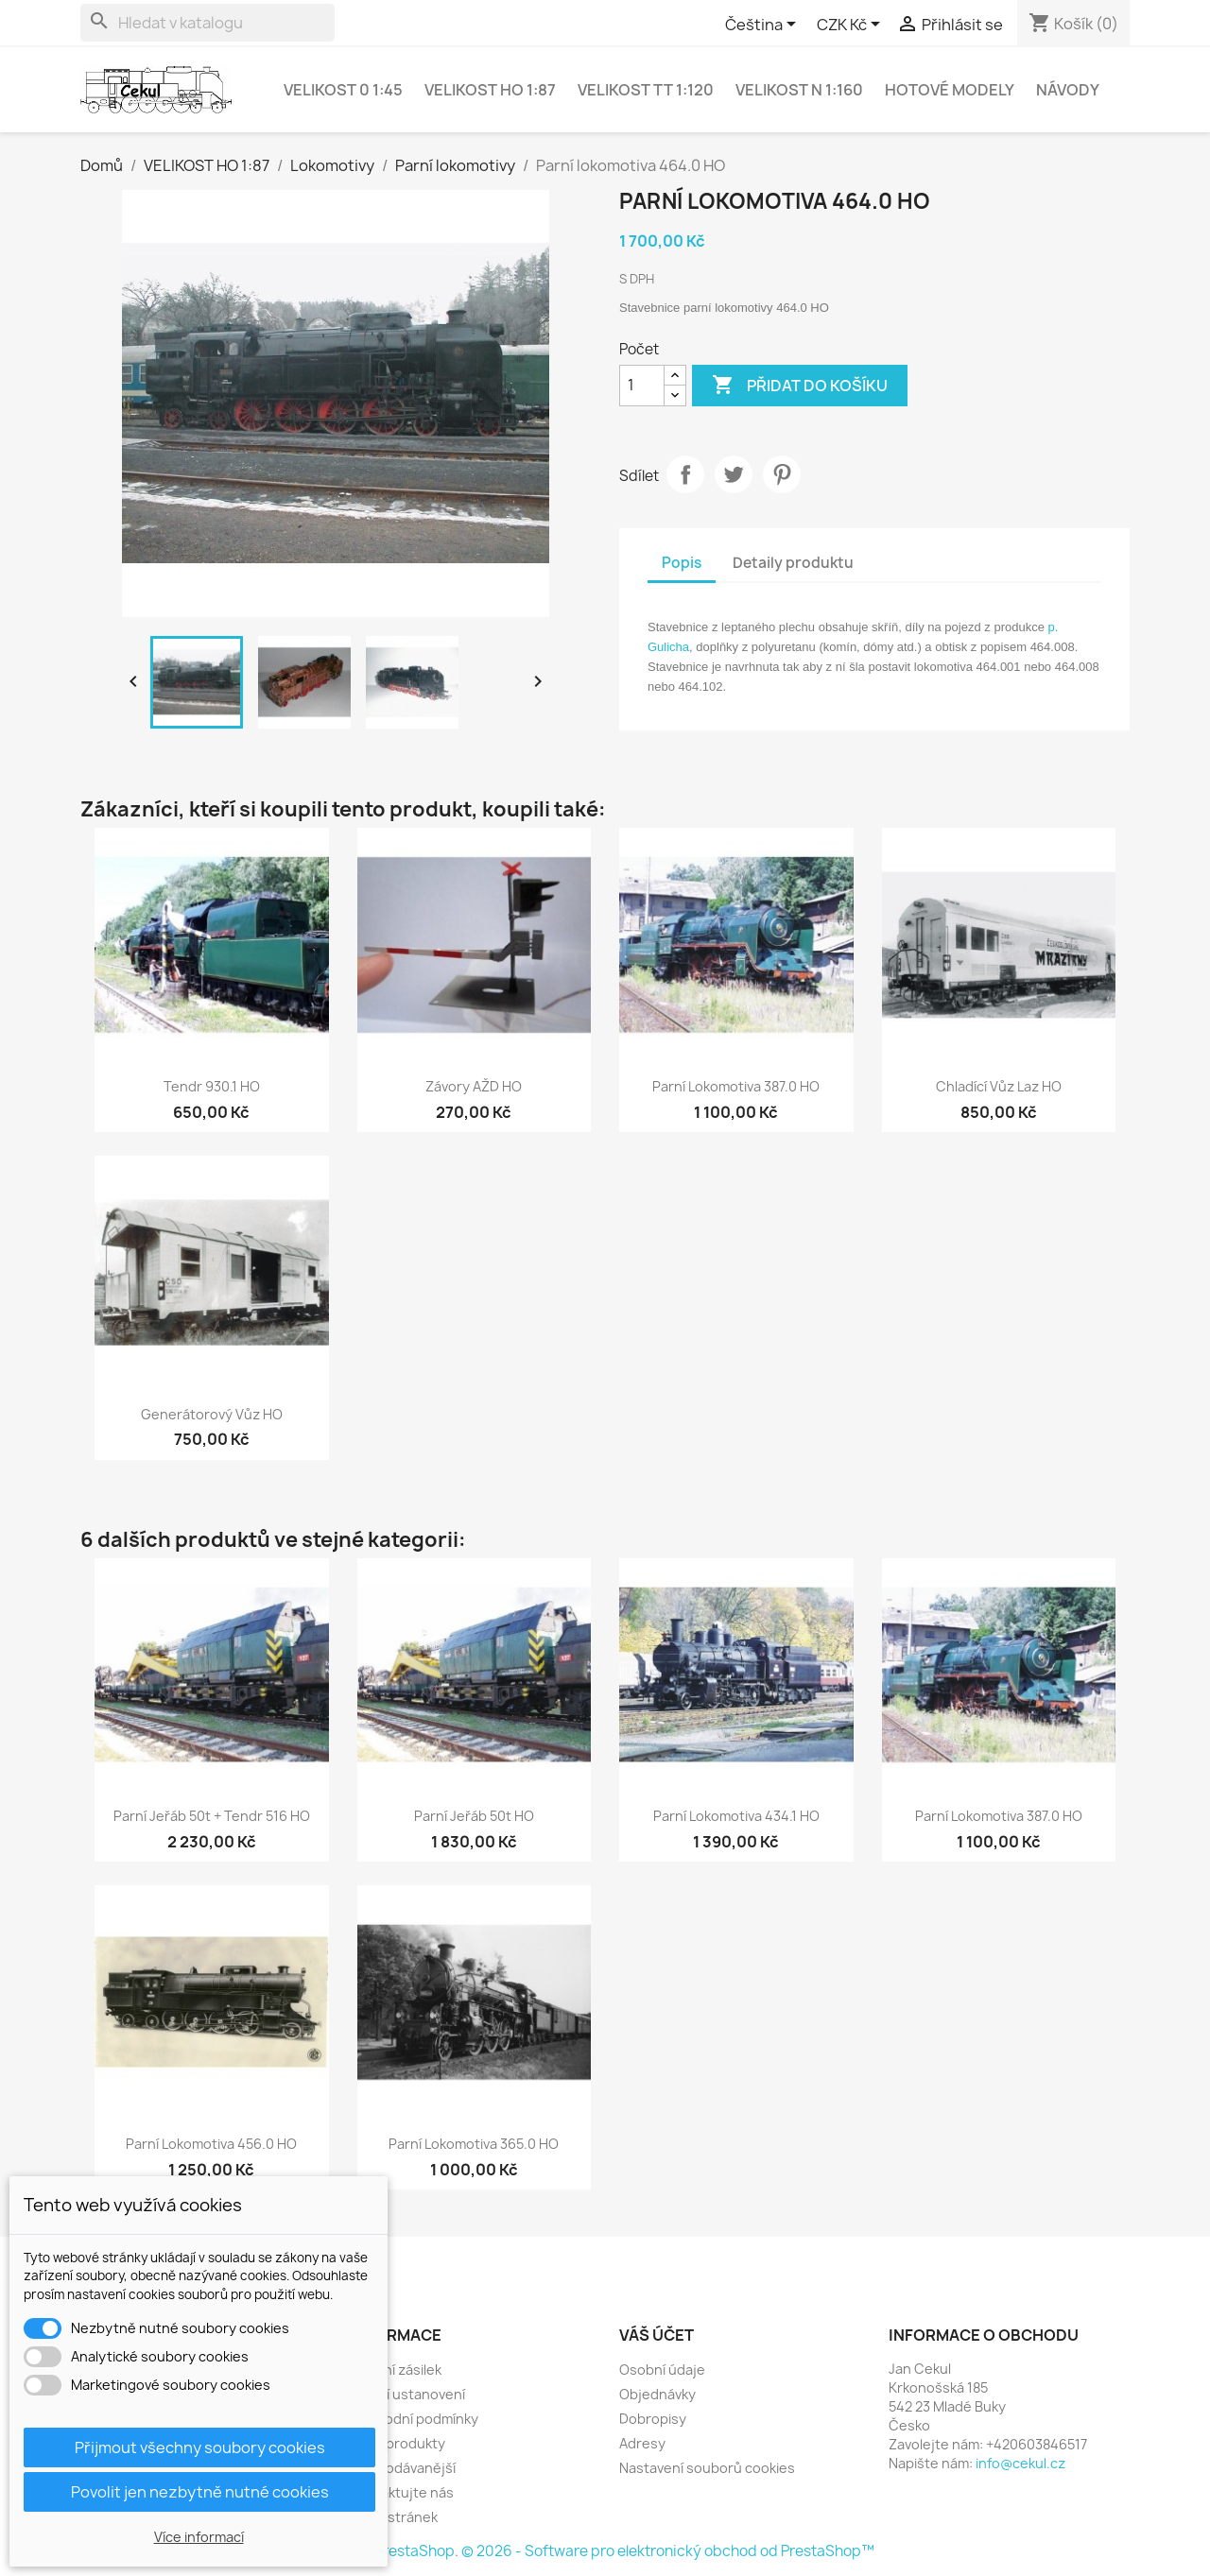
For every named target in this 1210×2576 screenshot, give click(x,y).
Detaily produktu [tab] (793, 563)
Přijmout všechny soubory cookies (200, 2447)
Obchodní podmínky (414, 2419)
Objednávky (657, 2394)
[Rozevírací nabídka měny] (852, 25)
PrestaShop (414, 2551)
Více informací (199, 2537)
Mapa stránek (394, 2517)
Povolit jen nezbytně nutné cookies (200, 2492)
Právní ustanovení (407, 2394)
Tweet (733, 474)
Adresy (642, 2443)
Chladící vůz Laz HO (999, 1086)
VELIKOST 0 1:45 (343, 89)
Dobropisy (652, 2419)
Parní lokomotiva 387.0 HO (736, 1086)
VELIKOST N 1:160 (799, 89)
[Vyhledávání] (207, 23)
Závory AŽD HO (473, 1086)
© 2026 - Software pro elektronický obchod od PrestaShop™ (667, 2551)
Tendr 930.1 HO (212, 1086)
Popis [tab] (681, 563)
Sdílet (685, 474)
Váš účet (656, 2335)
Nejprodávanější (403, 2468)
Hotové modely (949, 89)
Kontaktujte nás (402, 2492)
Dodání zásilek (395, 2370)
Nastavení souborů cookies (707, 2468)
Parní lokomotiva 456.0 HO (211, 2144)
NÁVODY (1067, 89)
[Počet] (642, 385)
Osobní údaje (662, 2370)
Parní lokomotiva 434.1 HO (736, 1816)
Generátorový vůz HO (212, 1414)
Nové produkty (397, 2443)
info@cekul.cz (1020, 2463)
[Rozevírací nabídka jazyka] (764, 25)
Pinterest (782, 474)
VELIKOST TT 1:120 (646, 89)
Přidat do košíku (800, 385)
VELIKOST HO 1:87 (490, 89)
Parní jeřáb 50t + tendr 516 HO (211, 1816)
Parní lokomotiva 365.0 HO (474, 2144)
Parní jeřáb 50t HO (474, 1816)
